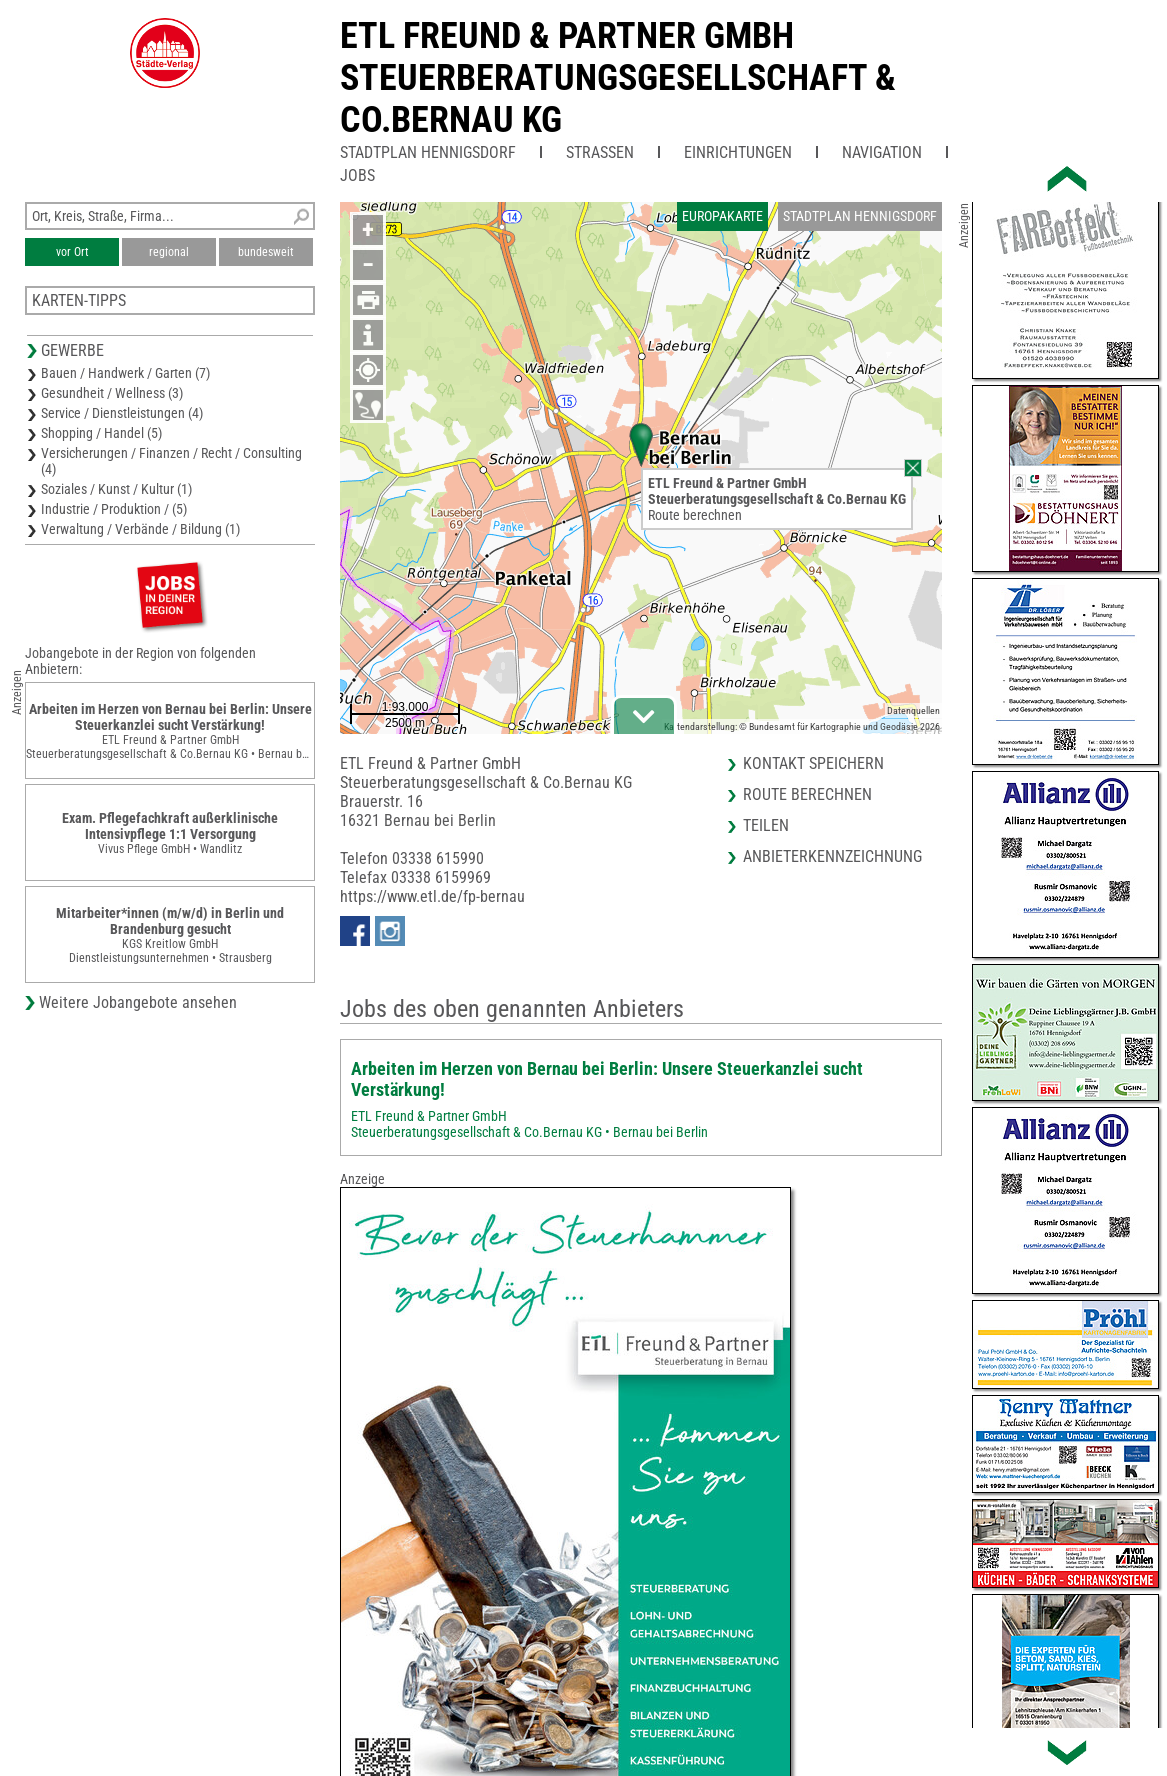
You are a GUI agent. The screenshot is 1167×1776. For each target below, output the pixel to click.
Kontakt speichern (813, 763)
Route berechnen (695, 515)
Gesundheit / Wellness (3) (112, 393)
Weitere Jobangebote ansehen (138, 1002)
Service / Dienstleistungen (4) (122, 413)
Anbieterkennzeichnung (832, 856)
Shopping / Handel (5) (101, 433)
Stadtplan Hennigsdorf (428, 152)
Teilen (766, 825)
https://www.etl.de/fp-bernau (432, 896)
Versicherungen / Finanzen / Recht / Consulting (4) (171, 461)
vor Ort (72, 252)
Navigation (882, 152)
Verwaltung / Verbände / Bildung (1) (140, 529)
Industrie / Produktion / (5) (114, 509)
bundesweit (266, 252)
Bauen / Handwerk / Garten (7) (125, 373)
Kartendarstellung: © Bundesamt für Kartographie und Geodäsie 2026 (802, 726)
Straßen (600, 152)
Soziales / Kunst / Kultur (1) (116, 489)
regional (169, 252)
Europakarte (722, 216)
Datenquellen (913, 710)
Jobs (357, 175)
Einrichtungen (738, 152)
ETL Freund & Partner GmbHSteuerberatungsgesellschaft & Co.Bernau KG (618, 78)
